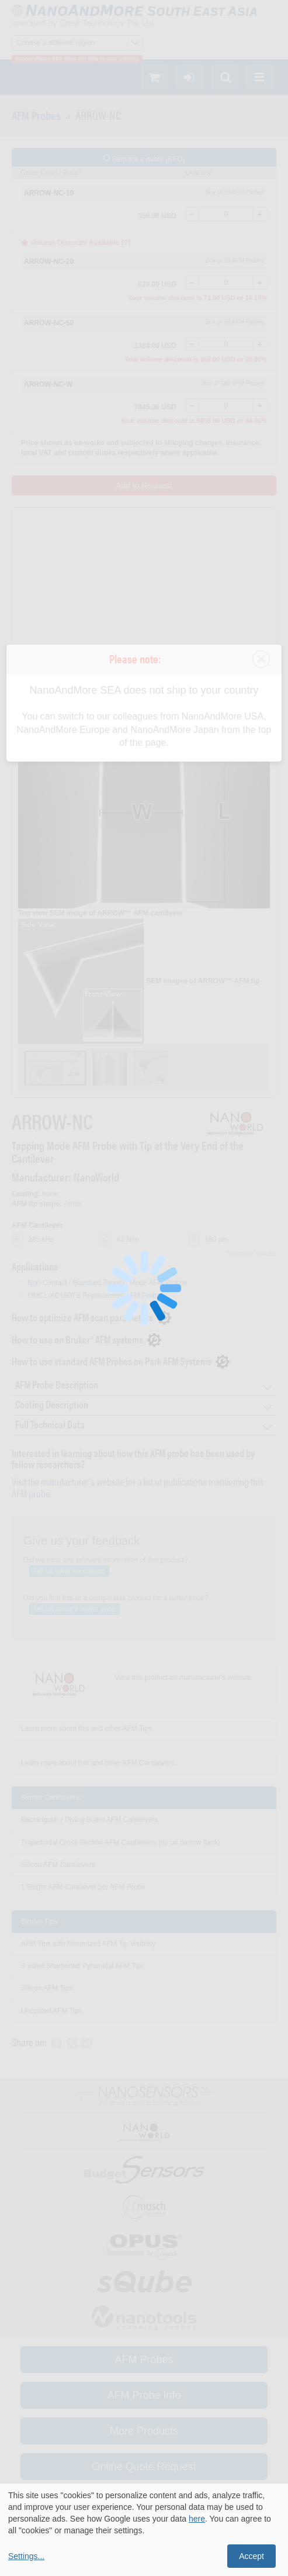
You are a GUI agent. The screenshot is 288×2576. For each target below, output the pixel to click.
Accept (251, 2556)
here (197, 2518)
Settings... (26, 2556)
